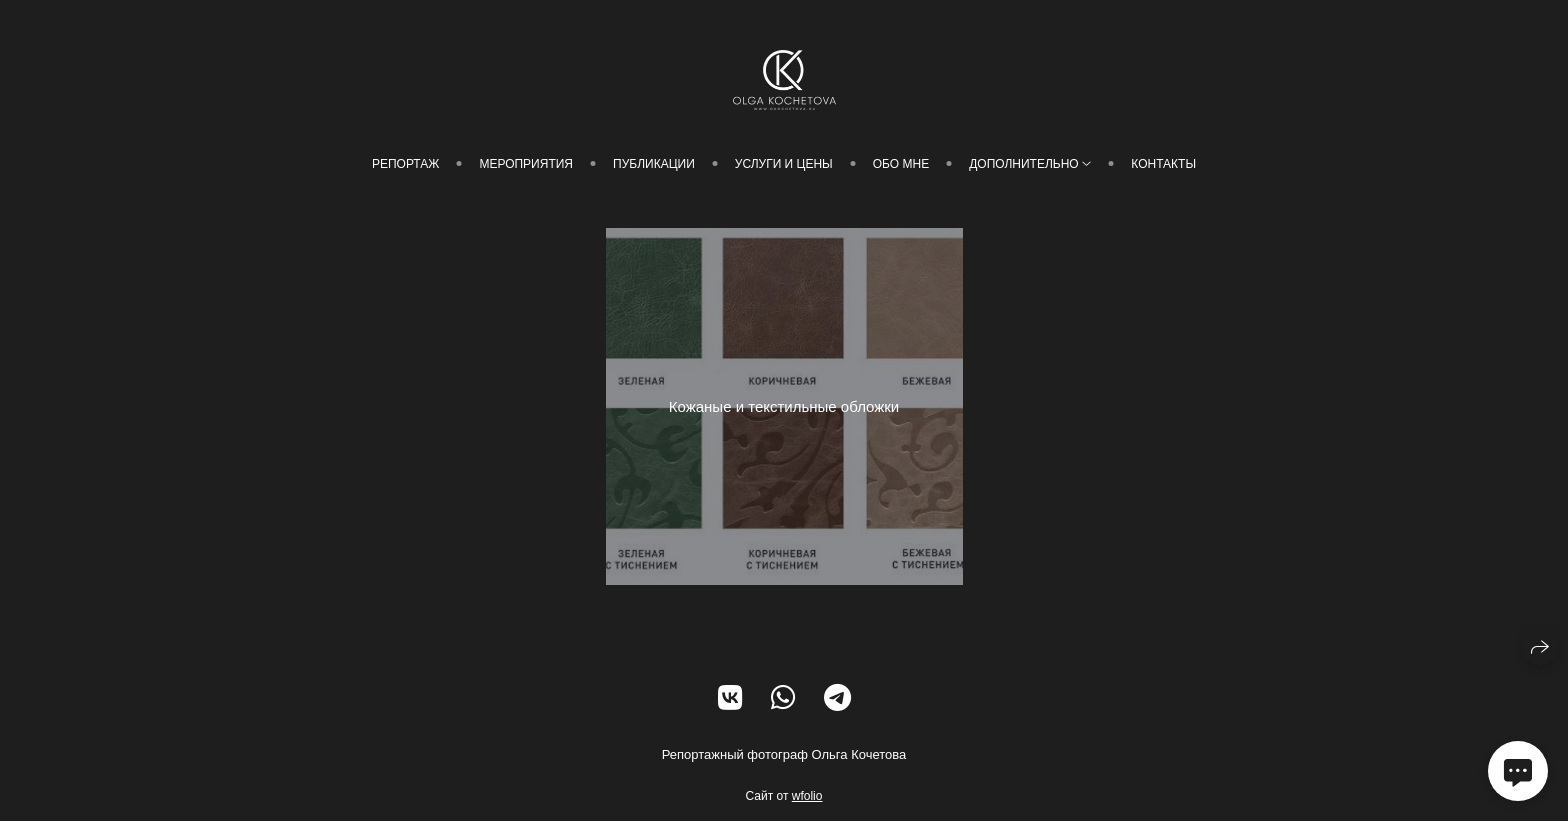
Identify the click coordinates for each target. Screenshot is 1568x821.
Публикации (654, 164)
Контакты (1163, 164)
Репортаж (405, 164)
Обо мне (901, 164)
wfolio (807, 796)
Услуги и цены (784, 164)
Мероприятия (526, 164)
